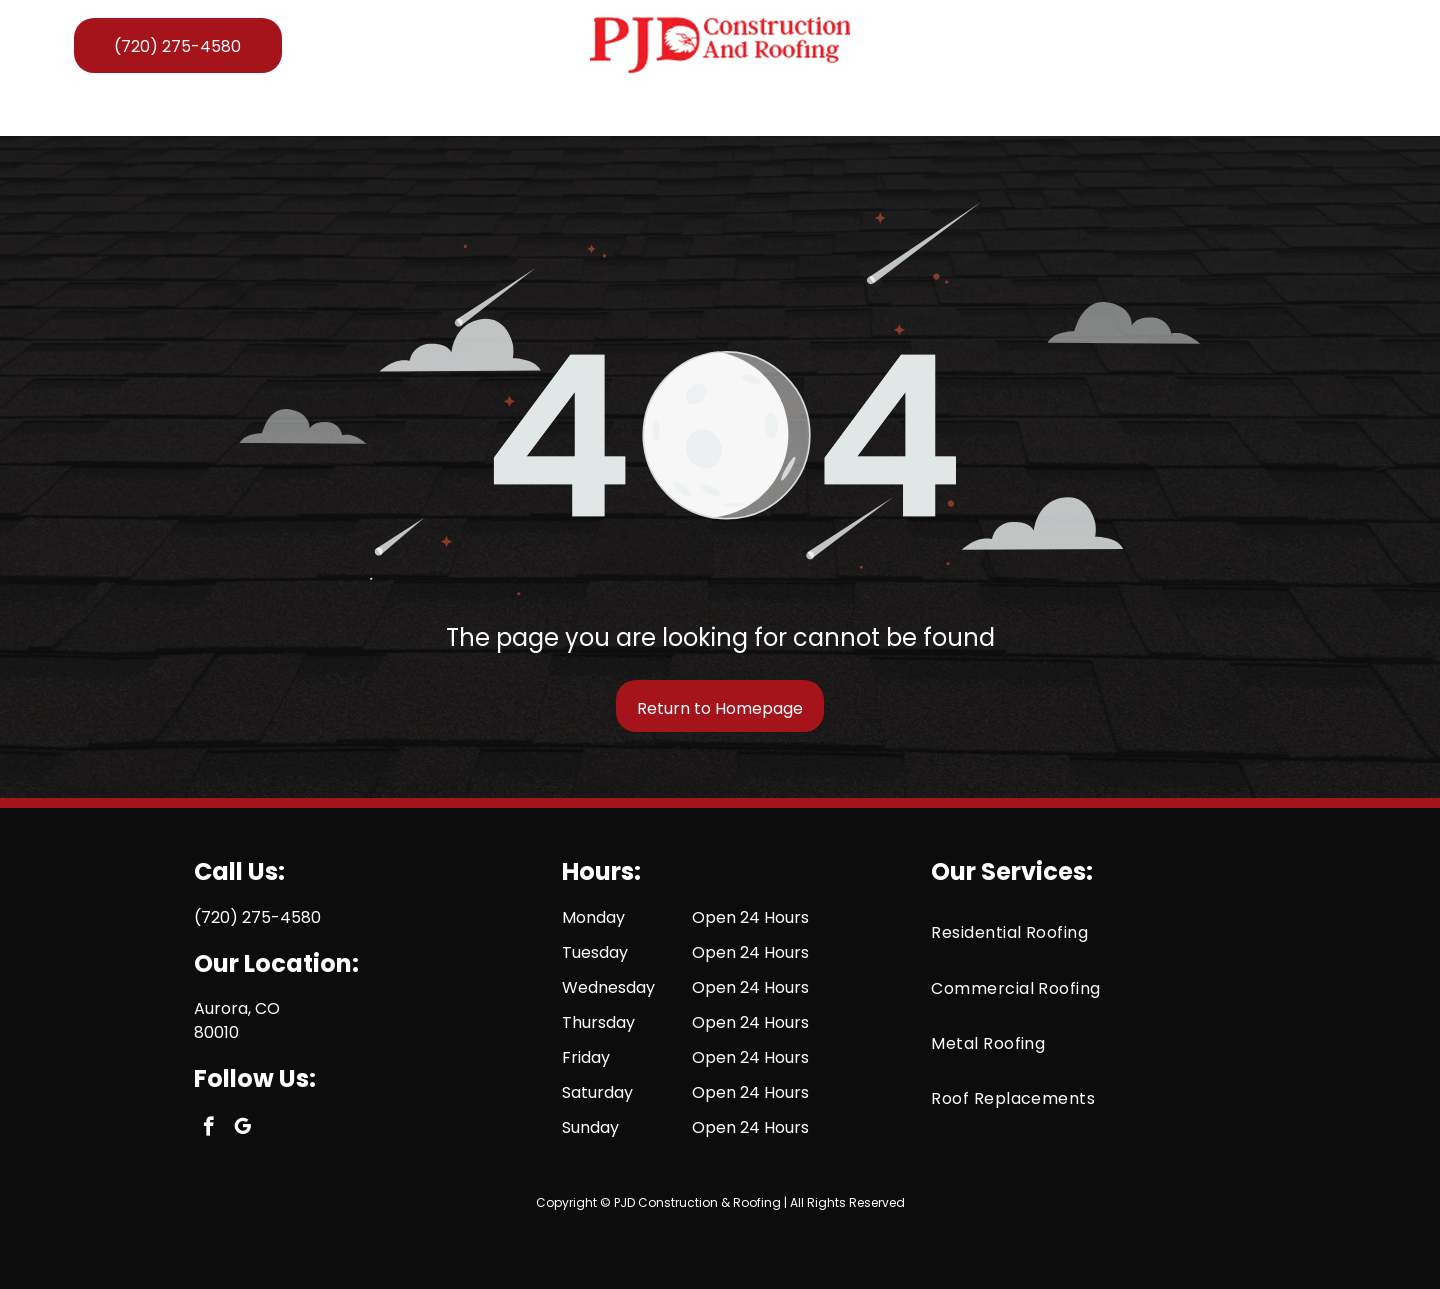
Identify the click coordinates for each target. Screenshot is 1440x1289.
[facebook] (1316, 45)
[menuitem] (299, 111)
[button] (530, 111)
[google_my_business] (1351, 45)
